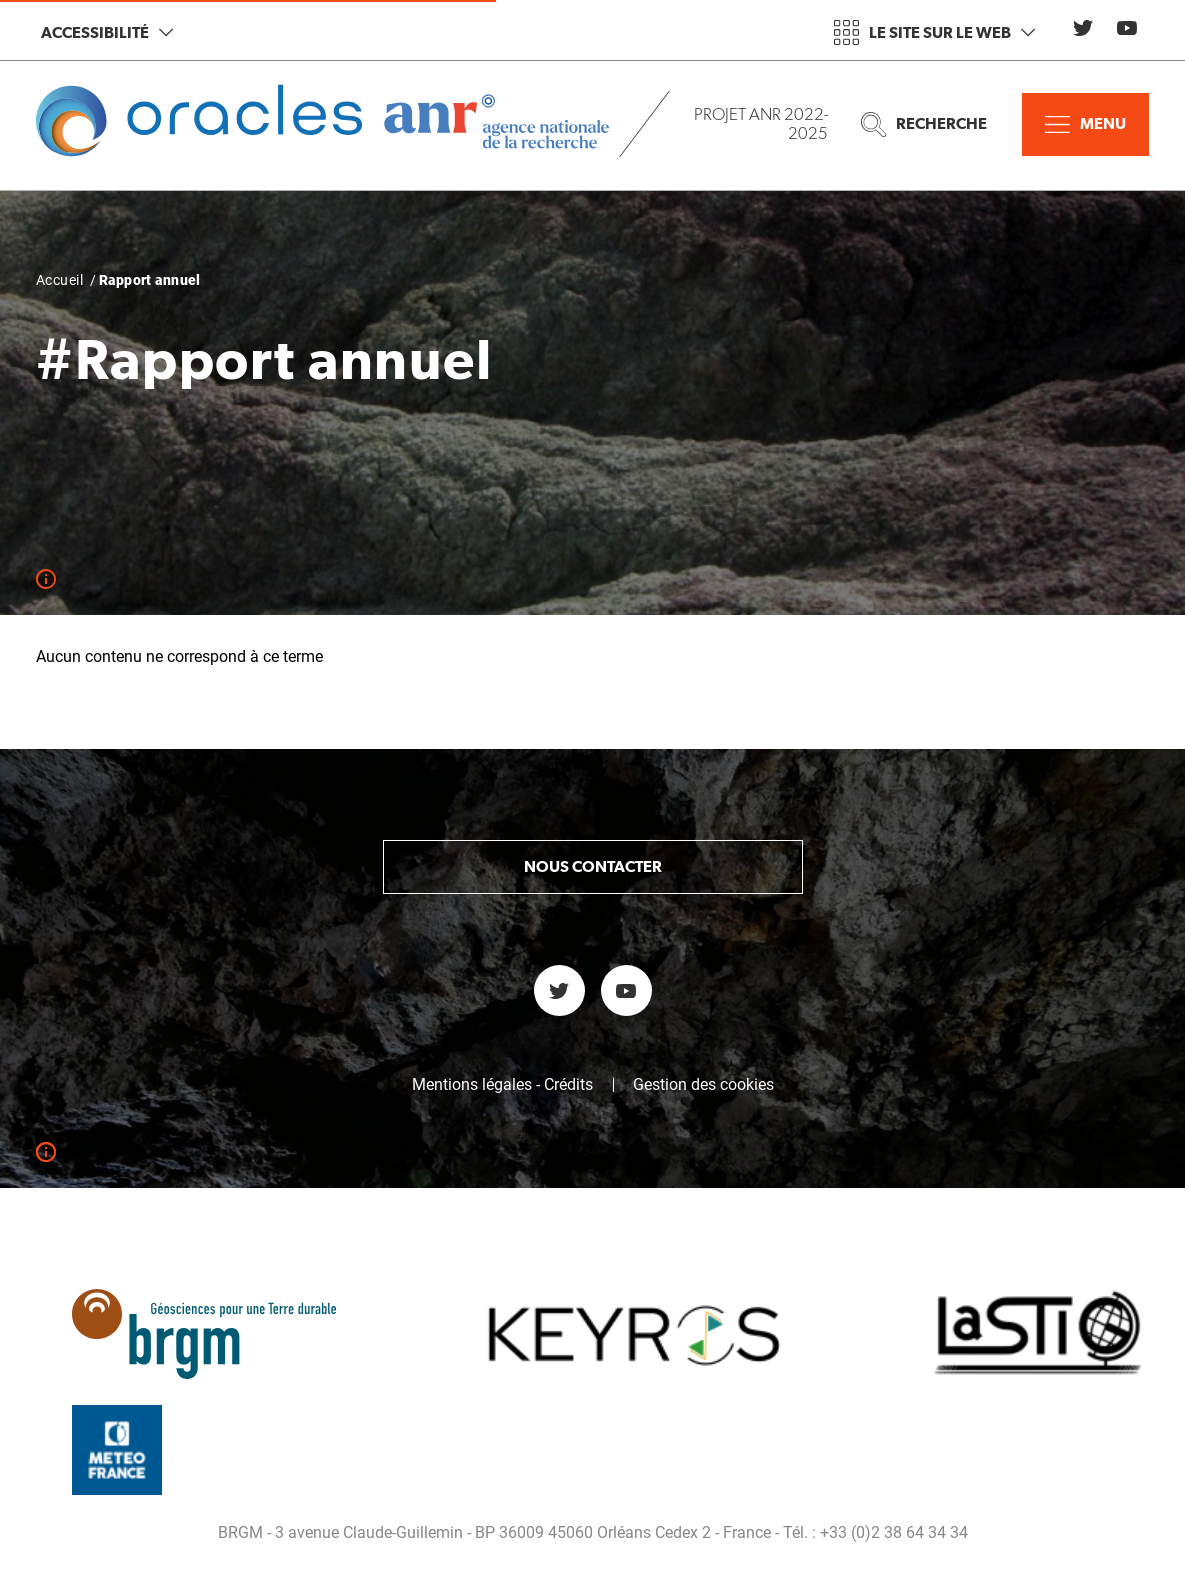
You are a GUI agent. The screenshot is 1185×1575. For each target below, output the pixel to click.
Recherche (924, 124)
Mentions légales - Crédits (502, 1085)
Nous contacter (593, 866)
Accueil (59, 280)
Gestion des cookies (703, 1085)
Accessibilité (107, 32)
